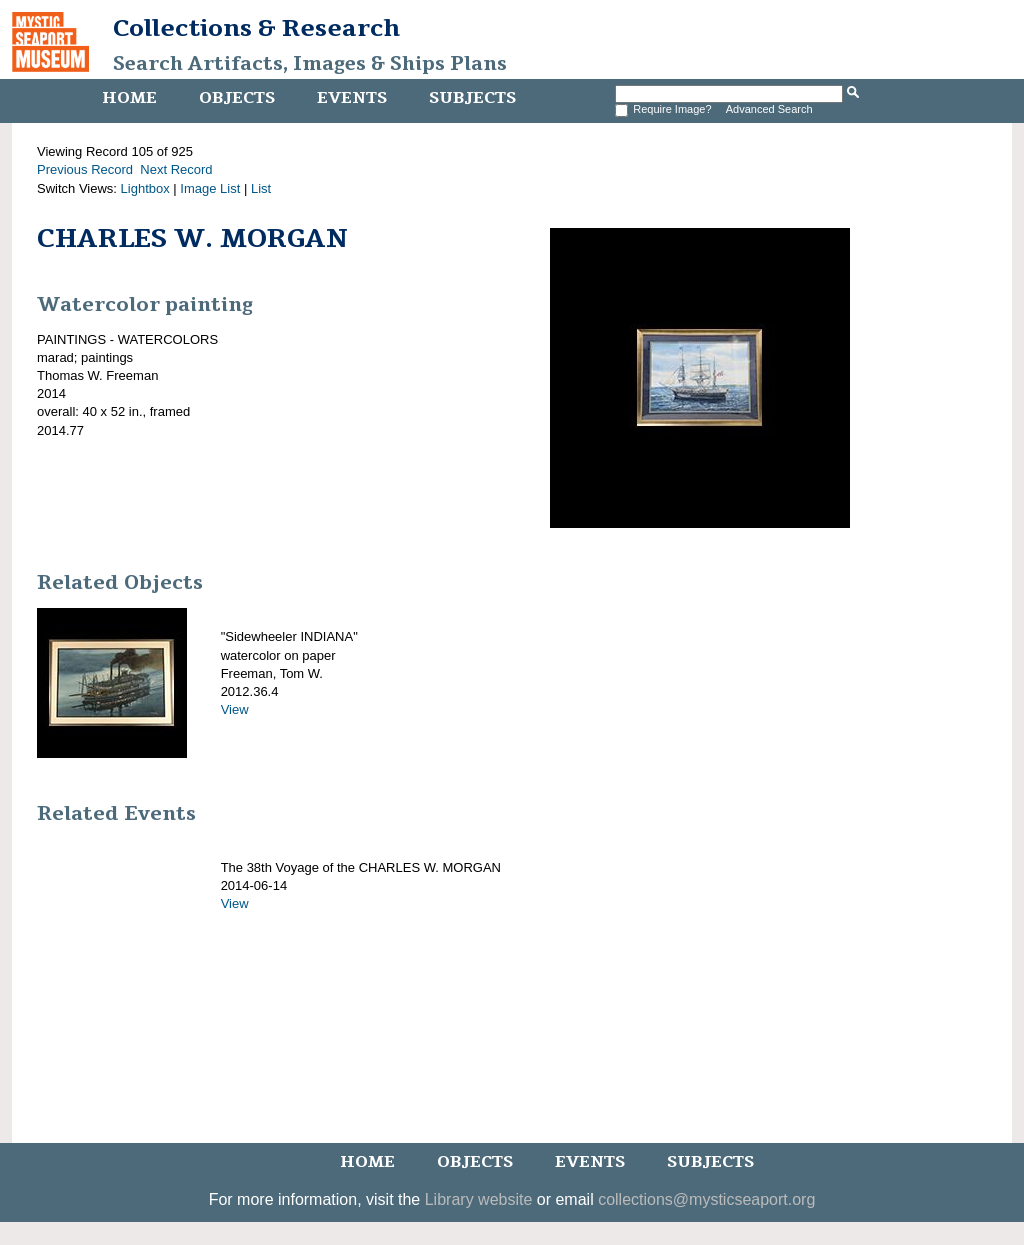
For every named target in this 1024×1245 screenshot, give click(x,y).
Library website (479, 1199)
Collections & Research (256, 28)
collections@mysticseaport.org (706, 1199)
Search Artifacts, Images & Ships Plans (310, 64)
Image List (210, 188)
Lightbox (145, 188)
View (235, 709)
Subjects (472, 98)
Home (129, 98)
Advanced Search (769, 109)
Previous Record (85, 169)
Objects (237, 98)
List (261, 188)
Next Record (176, 169)
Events (352, 98)
